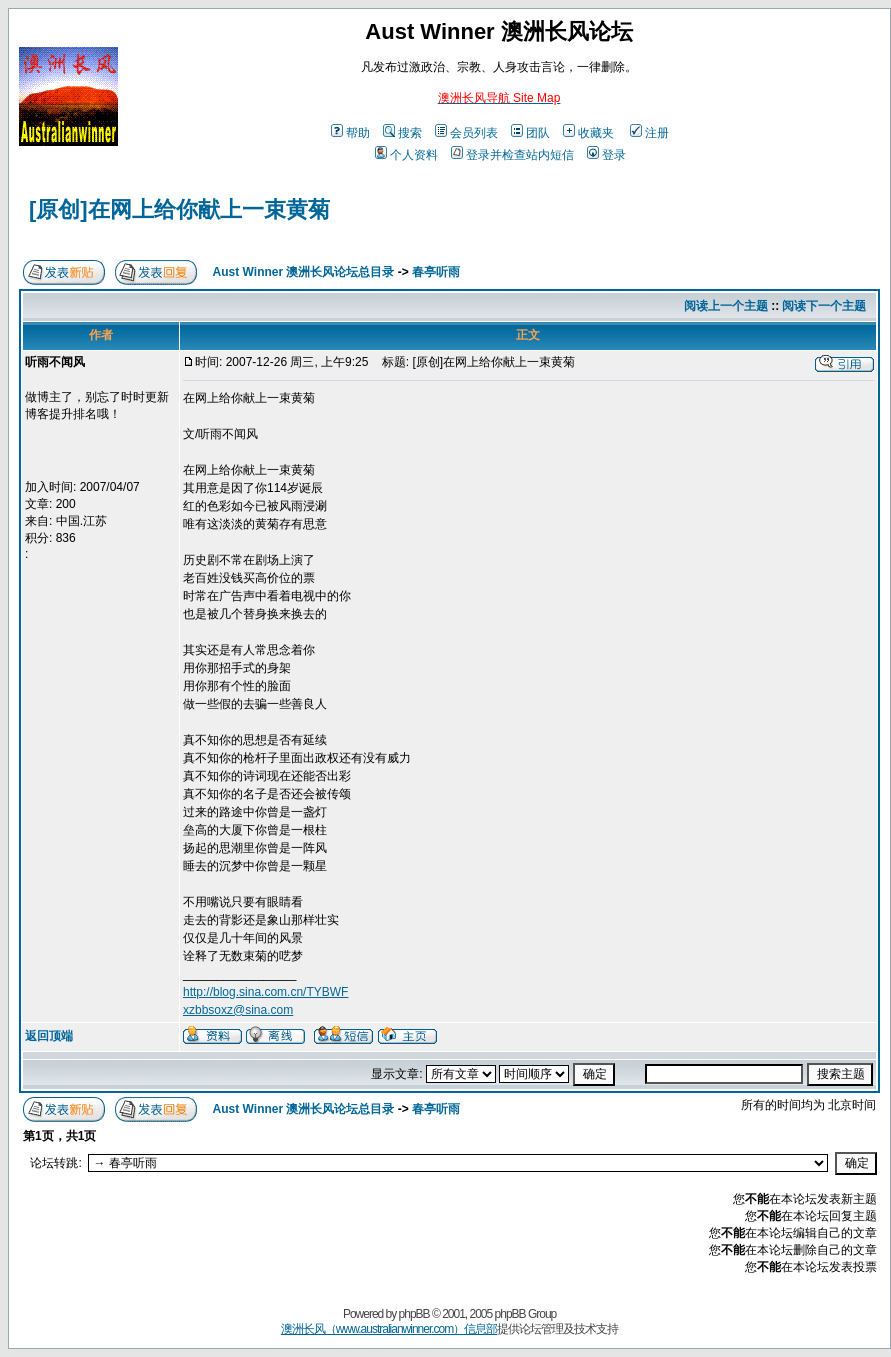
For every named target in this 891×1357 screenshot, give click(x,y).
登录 (606, 155)
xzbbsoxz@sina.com (238, 1010)
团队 (530, 133)
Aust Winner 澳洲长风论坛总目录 (304, 272)
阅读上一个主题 (726, 306)
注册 (649, 133)
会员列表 (466, 133)
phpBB (414, 1314)
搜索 (402, 133)
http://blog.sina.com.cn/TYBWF (265, 992)
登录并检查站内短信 (512, 155)
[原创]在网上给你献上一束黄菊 (179, 209)
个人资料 (406, 155)
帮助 (350, 133)
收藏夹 (588, 133)
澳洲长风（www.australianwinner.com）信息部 (389, 1329)
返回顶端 (49, 1036)
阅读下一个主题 (824, 306)
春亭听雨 (436, 272)
